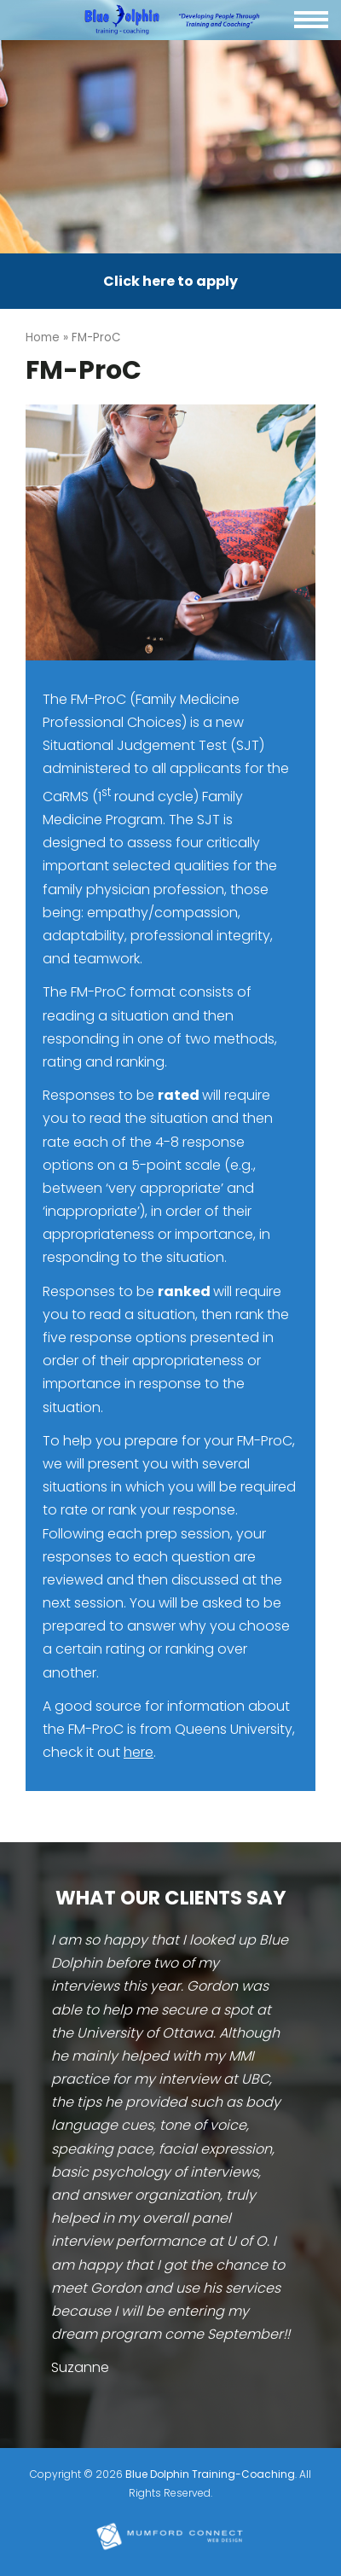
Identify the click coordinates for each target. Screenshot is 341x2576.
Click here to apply (170, 281)
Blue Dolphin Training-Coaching (210, 2474)
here (138, 1752)
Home (43, 337)
